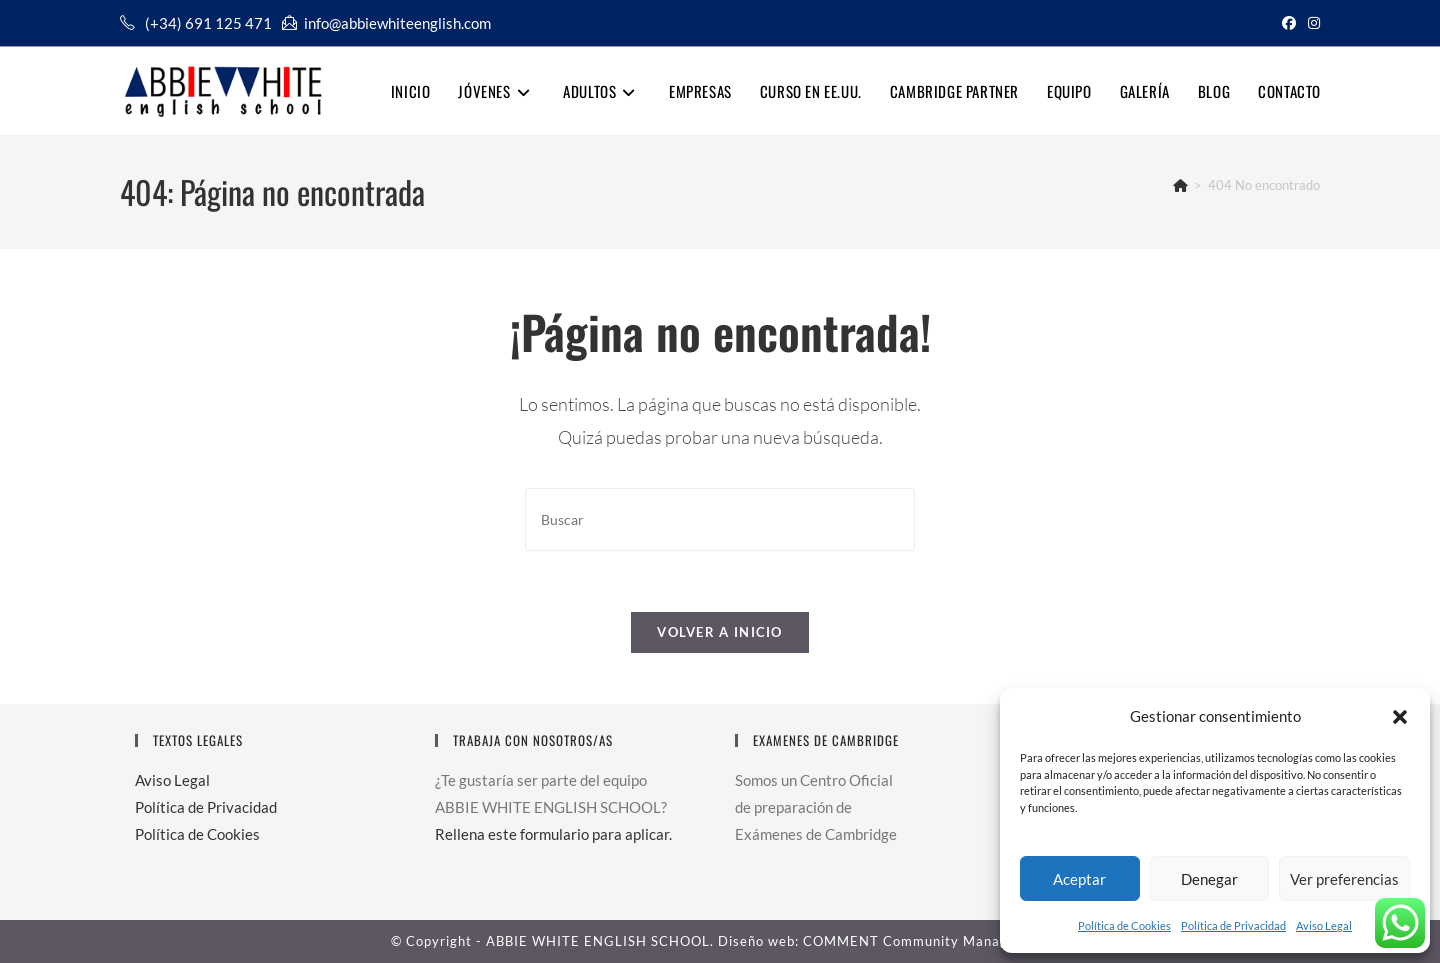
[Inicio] (1180, 185)
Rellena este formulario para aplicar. (553, 834)
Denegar (1209, 879)
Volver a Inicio (720, 632)
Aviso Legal (1324, 925)
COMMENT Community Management (926, 941)
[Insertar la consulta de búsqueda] (720, 519)
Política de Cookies (1124, 925)
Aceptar (1079, 879)
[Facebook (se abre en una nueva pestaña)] (1289, 23)
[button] (1400, 717)
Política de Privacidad (1233, 925)
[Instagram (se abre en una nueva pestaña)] (1311, 23)
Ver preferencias (1344, 879)
